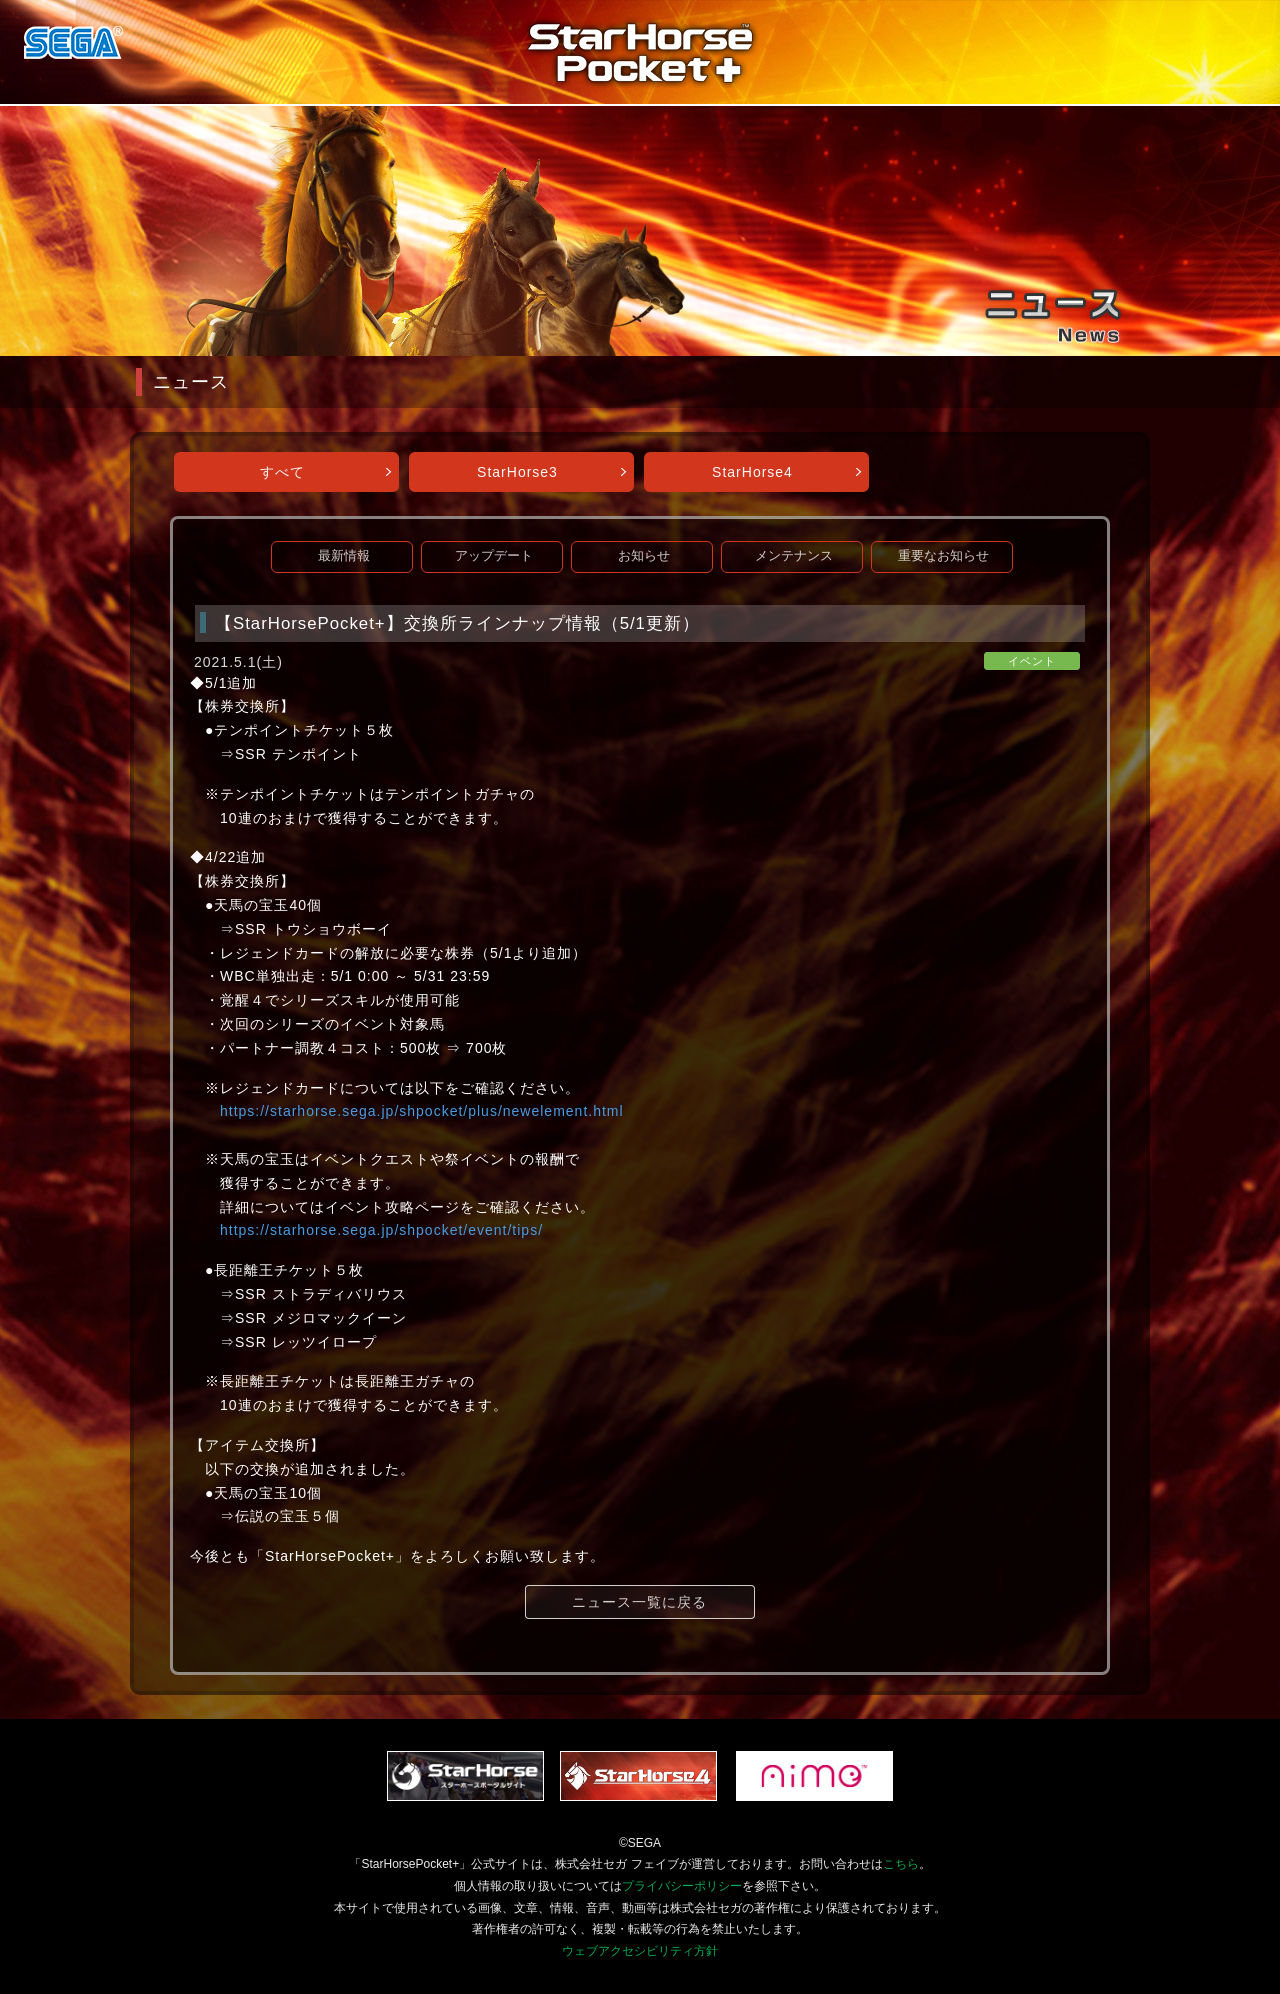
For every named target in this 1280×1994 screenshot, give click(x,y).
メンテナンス (794, 556)
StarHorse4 (752, 472)
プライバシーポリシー (682, 1886)
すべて (282, 472)
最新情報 (344, 556)
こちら (901, 1864)
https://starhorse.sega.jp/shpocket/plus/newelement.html (422, 1111)
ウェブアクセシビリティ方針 (640, 1951)
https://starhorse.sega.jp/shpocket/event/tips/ (381, 1230)
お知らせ (644, 556)
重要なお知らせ (943, 556)
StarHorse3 (517, 472)
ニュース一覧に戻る (639, 1602)
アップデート (494, 556)
